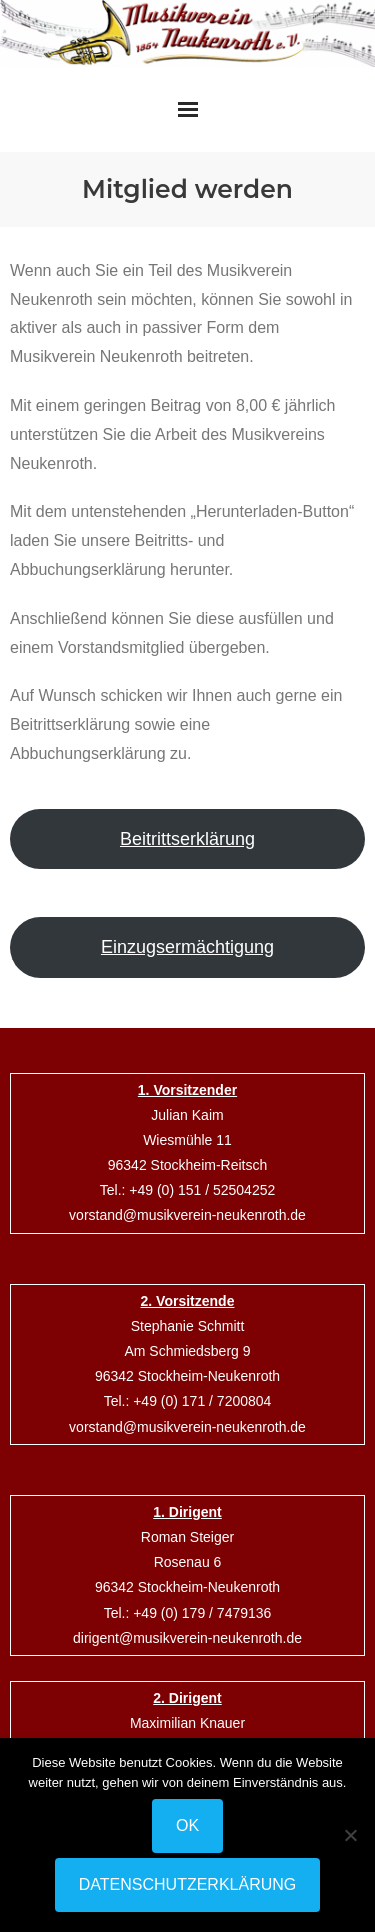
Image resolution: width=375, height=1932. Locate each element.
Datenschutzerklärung (188, 1884)
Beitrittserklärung (187, 839)
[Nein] (350, 1835)
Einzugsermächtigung (187, 947)
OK (187, 1825)
